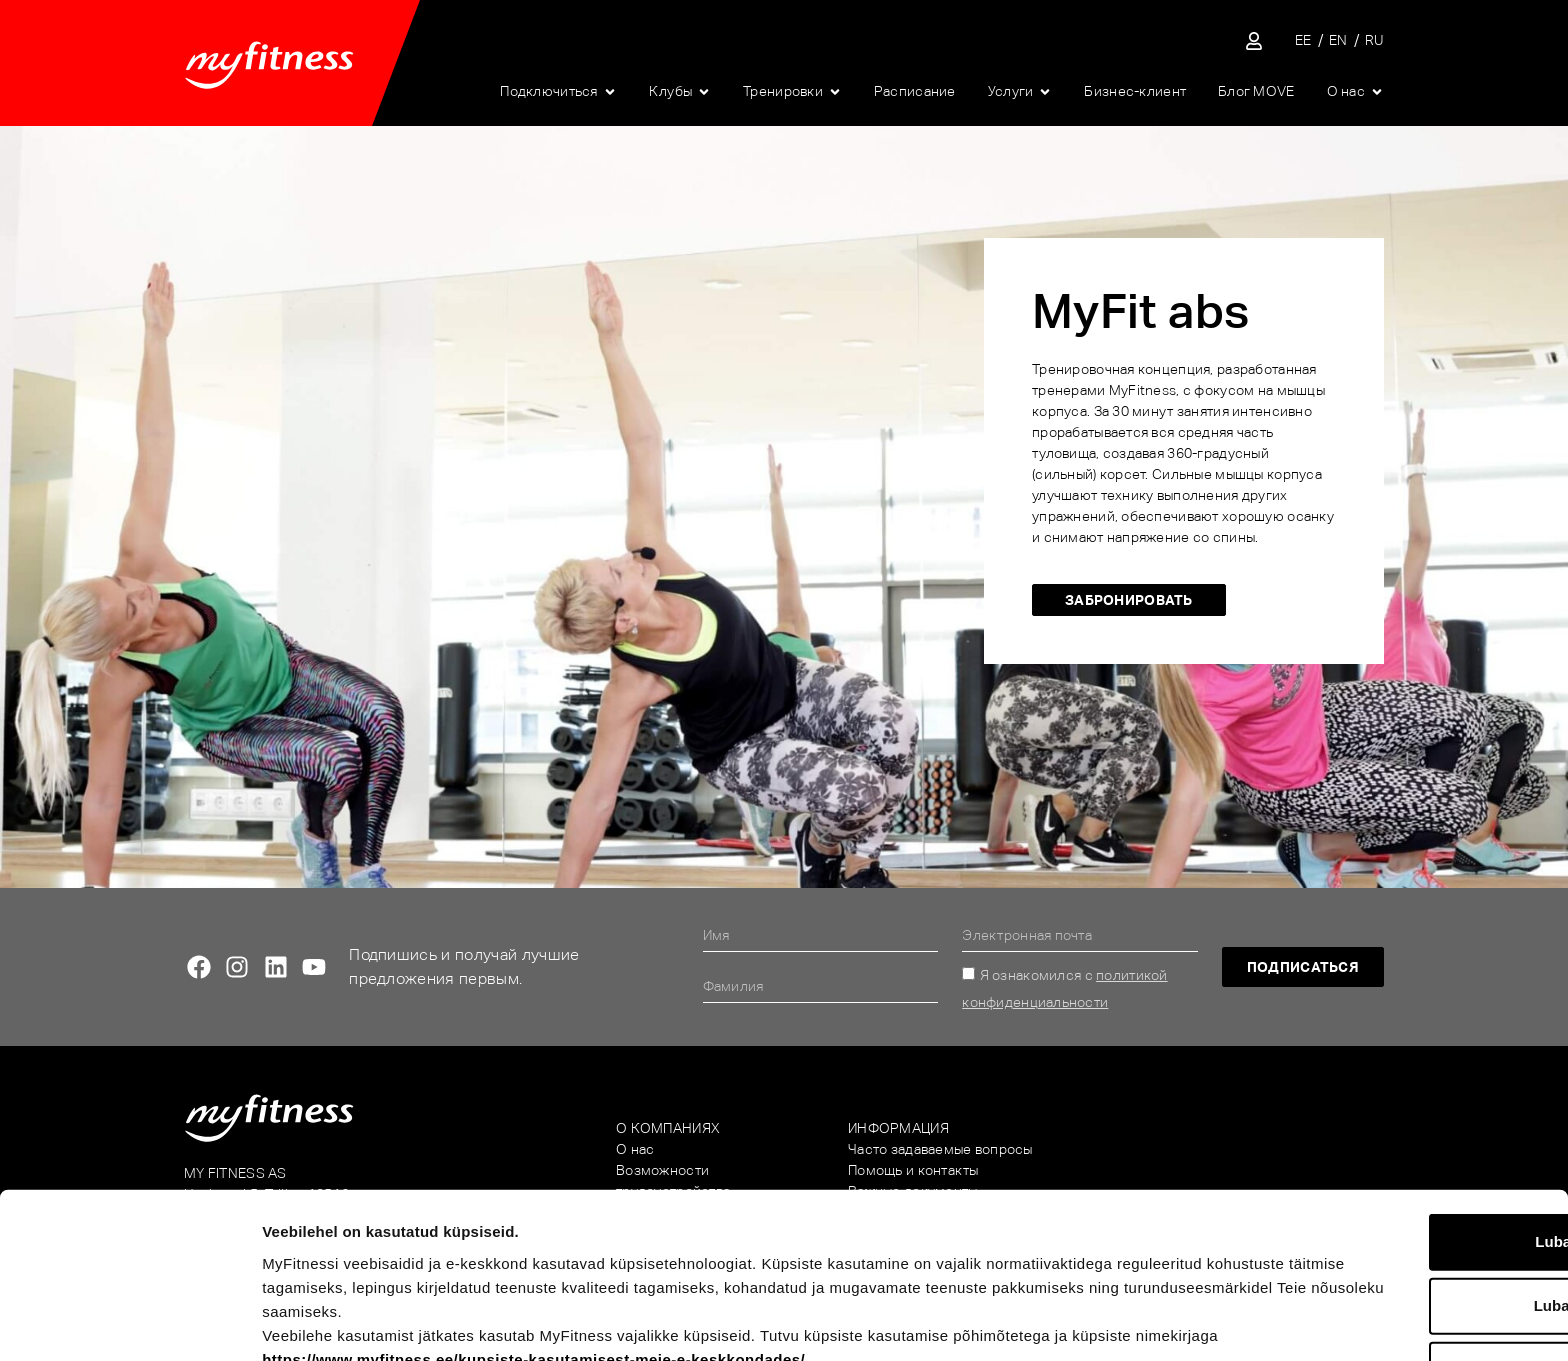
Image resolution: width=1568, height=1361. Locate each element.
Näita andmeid (1046, 1321)
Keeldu (1401, 1219)
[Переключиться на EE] (1303, 40)
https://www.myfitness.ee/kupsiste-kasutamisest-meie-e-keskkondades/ (620, 1208)
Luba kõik (1401, 1091)
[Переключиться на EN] (1338, 40)
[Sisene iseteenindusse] (1254, 41)
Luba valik (1400, 1155)
